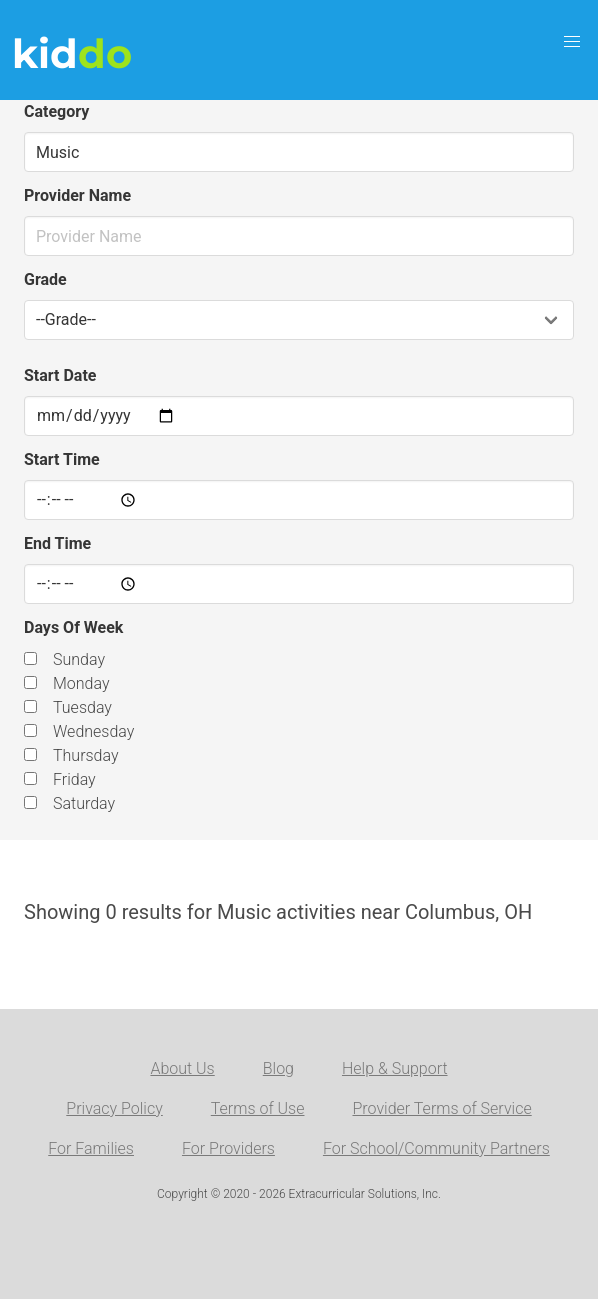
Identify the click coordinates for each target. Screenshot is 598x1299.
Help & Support (395, 1068)
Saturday (84, 803)
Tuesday (82, 707)
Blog (278, 1068)
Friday (74, 779)
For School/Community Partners (436, 1148)
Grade (45, 279)
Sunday (79, 659)
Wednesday (93, 731)
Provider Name (77, 195)
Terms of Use (258, 1108)
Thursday (86, 755)
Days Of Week (73, 627)
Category (56, 111)
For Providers (228, 1148)
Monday (81, 683)
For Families (91, 1148)
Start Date (60, 375)
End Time (57, 543)
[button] (572, 42)
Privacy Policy (114, 1108)
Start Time (62, 459)
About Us (182, 1068)
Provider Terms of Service (441, 1108)
